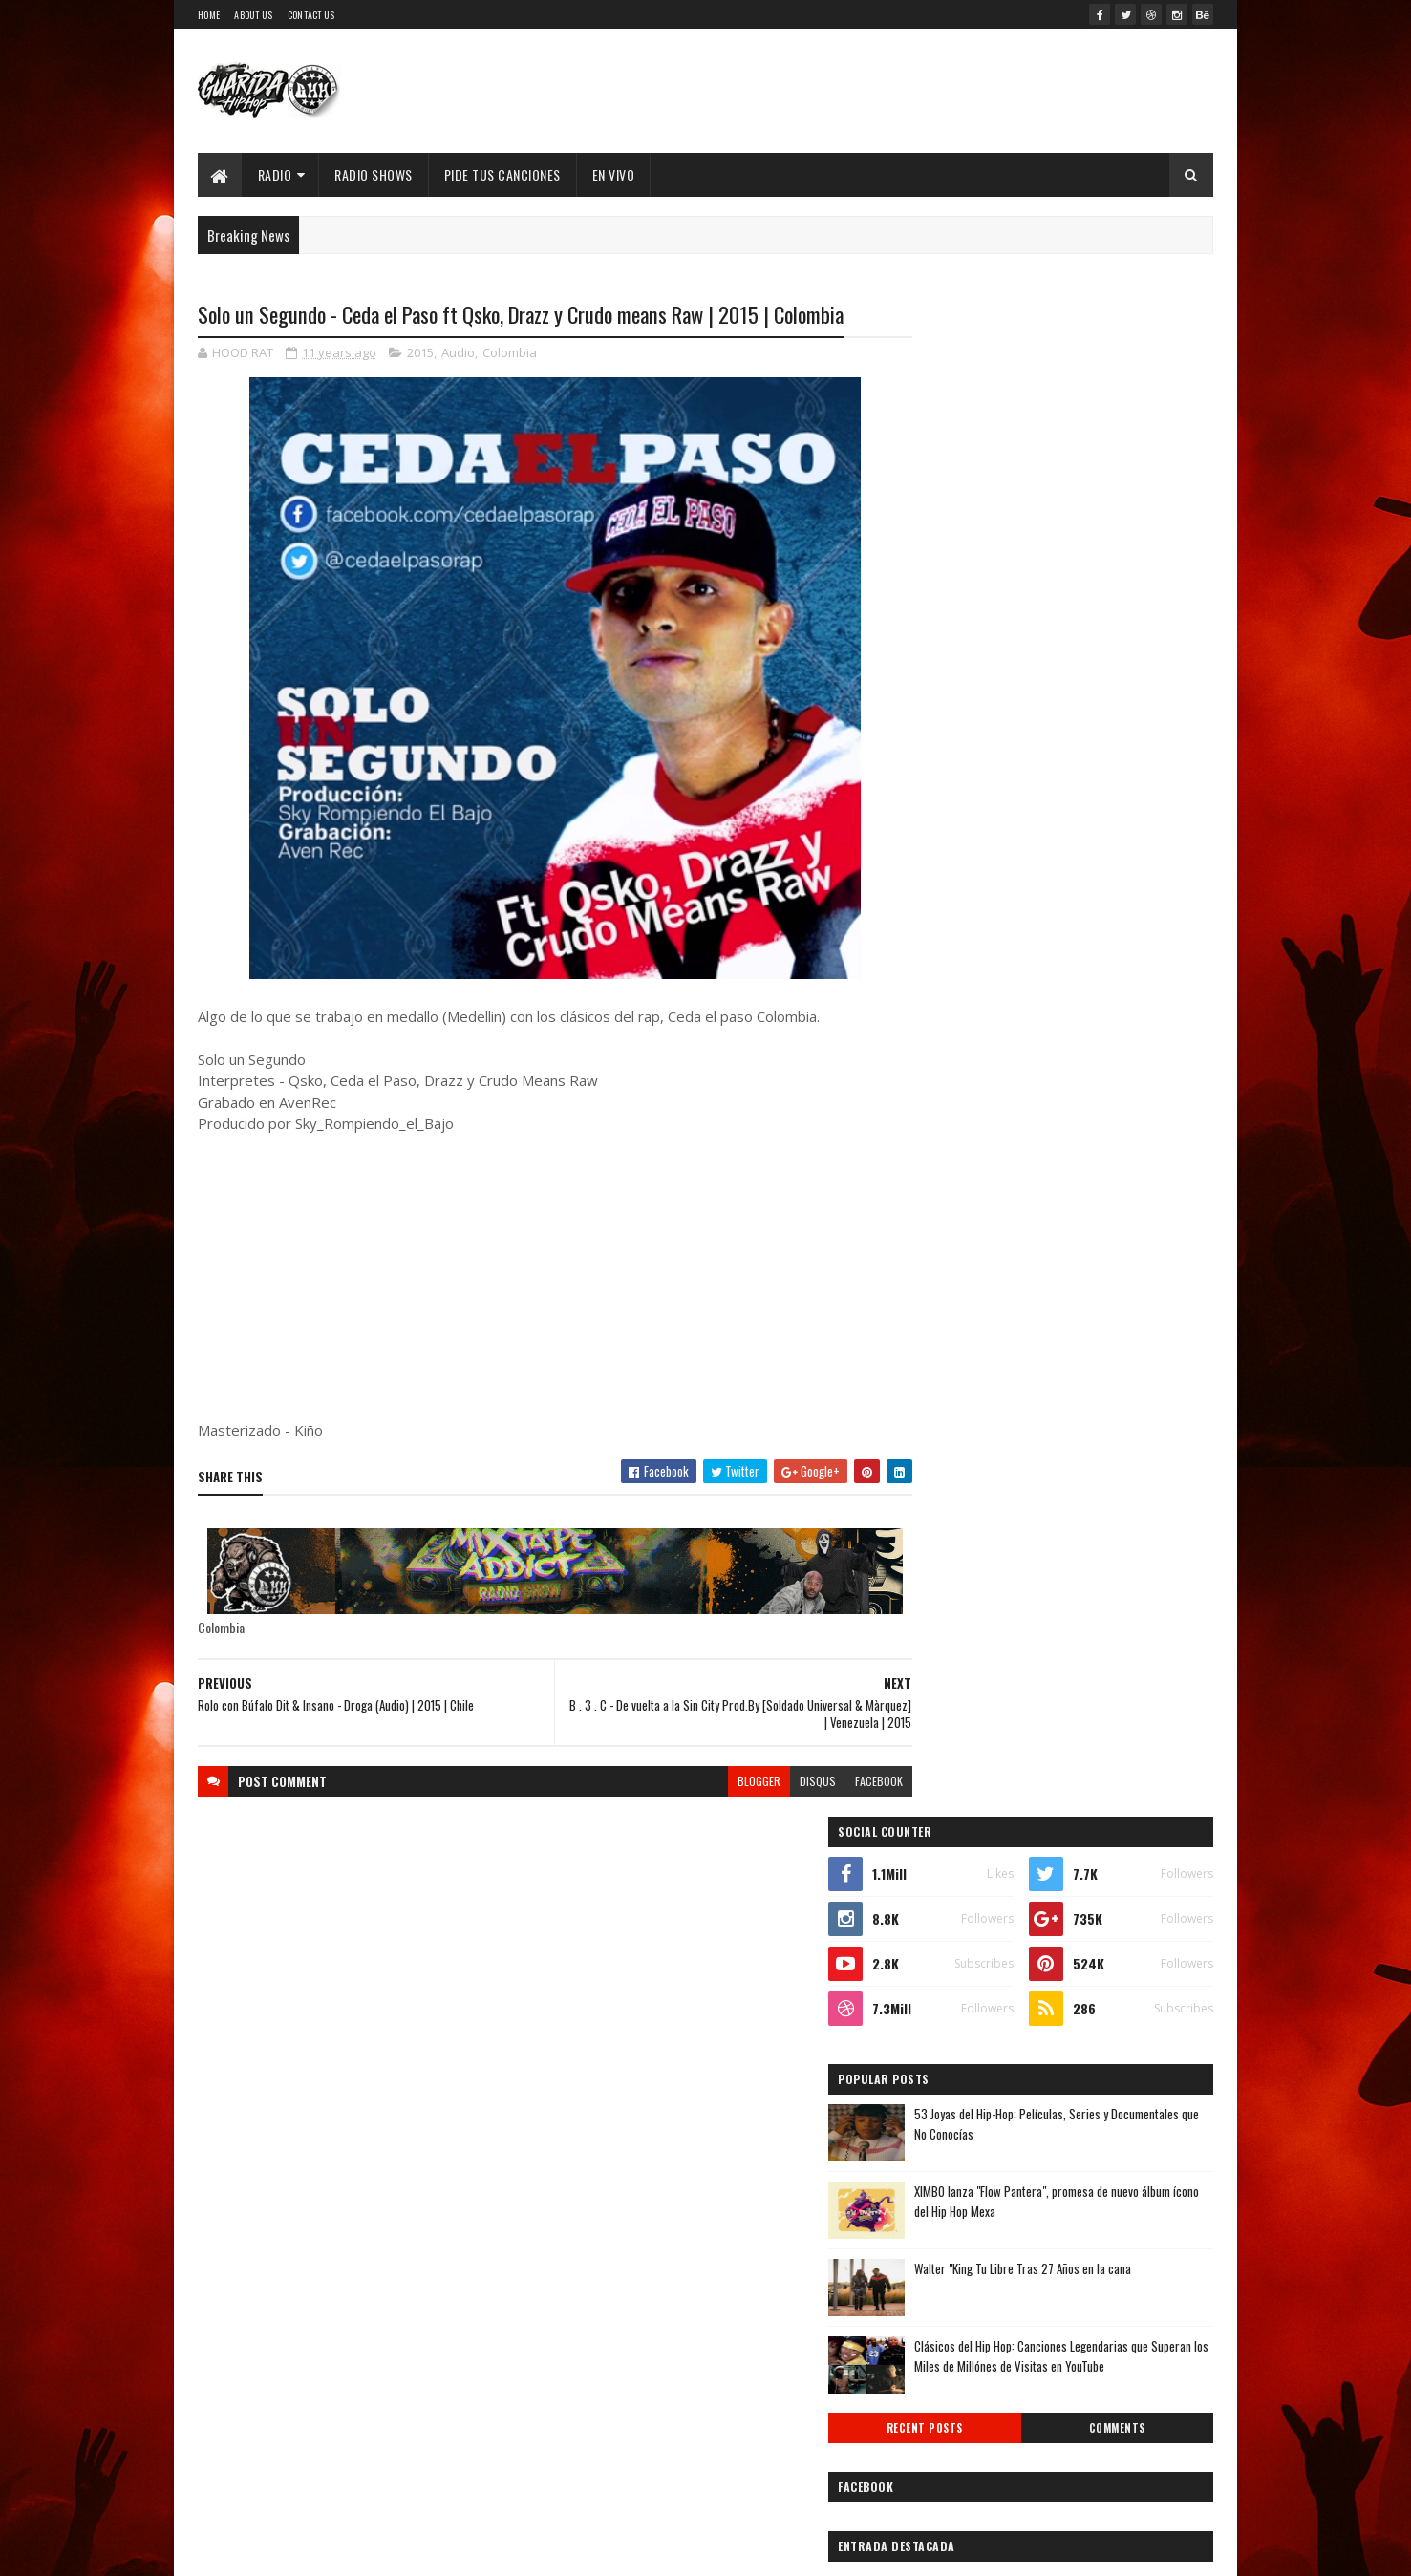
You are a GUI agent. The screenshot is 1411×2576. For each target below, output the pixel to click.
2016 (945, 1858)
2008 (947, 2390)
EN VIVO (613, 174)
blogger (720, 1782)
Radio (275, 174)
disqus (779, 1782)
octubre (950, 1961)
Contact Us (311, 15)
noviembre (958, 1935)
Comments (1137, 910)
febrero (949, 2170)
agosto (948, 2013)
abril (940, 2117)
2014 (946, 2229)
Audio (458, 353)
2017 (945, 1831)
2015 (420, 353)
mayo (942, 2091)
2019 (945, 1777)
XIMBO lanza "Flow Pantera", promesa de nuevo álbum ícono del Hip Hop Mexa (1091, 681)
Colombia (509, 353)
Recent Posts (985, 910)
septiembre (960, 1987)
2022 (947, 1696)
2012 (945, 2282)
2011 (944, 2309)
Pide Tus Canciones (502, 174)
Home (209, 15)
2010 (945, 2337)
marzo (945, 2144)
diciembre (956, 1909)
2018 (945, 1804)
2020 (947, 1750)
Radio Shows (374, 174)
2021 (945, 1723)
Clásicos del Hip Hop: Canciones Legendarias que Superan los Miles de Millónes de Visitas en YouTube (1101, 846)
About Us (253, 15)
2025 (947, 1615)
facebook (841, 1782)
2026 (947, 1588)
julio (940, 2039)
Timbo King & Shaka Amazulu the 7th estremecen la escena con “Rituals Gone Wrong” (1042, 1093)
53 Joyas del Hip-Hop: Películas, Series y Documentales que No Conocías (1091, 604)
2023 (947, 1669)
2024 (947, 1642)
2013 (945, 2256)
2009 (947, 2363)
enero (944, 2195)
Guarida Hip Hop (518, 2550)
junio (942, 2065)
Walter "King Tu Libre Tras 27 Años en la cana (1102, 748)
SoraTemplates (366, 2550)
